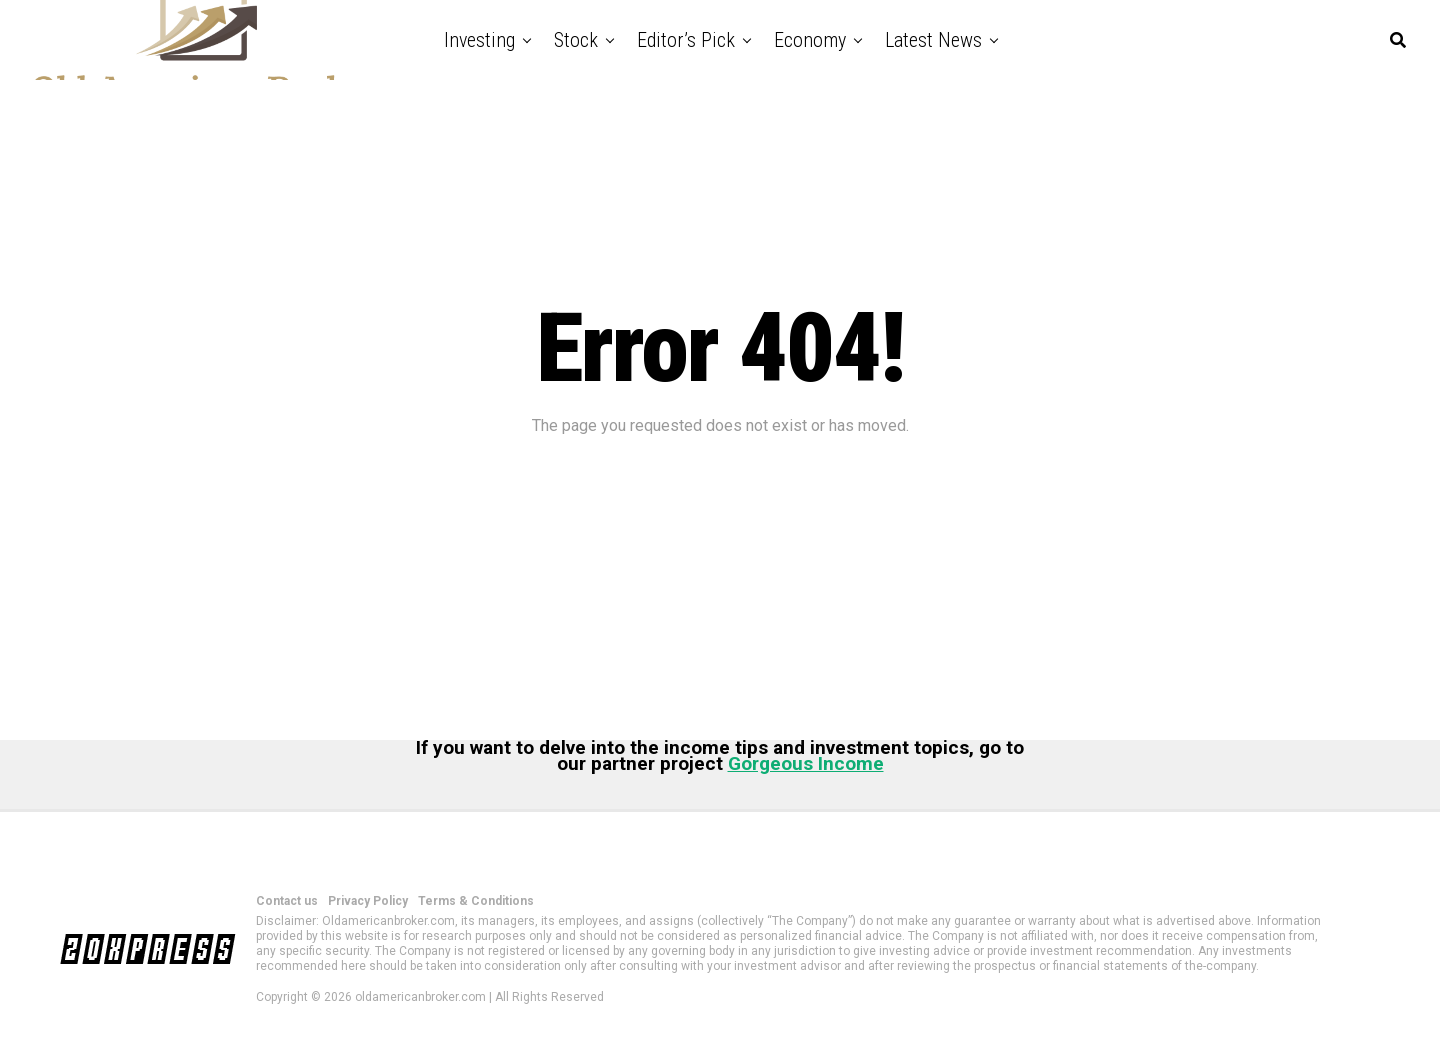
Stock (576, 40)
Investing (479, 40)
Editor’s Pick (686, 40)
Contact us (287, 901)
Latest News (933, 40)
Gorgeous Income (806, 763)
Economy (810, 40)
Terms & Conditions (476, 901)
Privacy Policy (368, 901)
